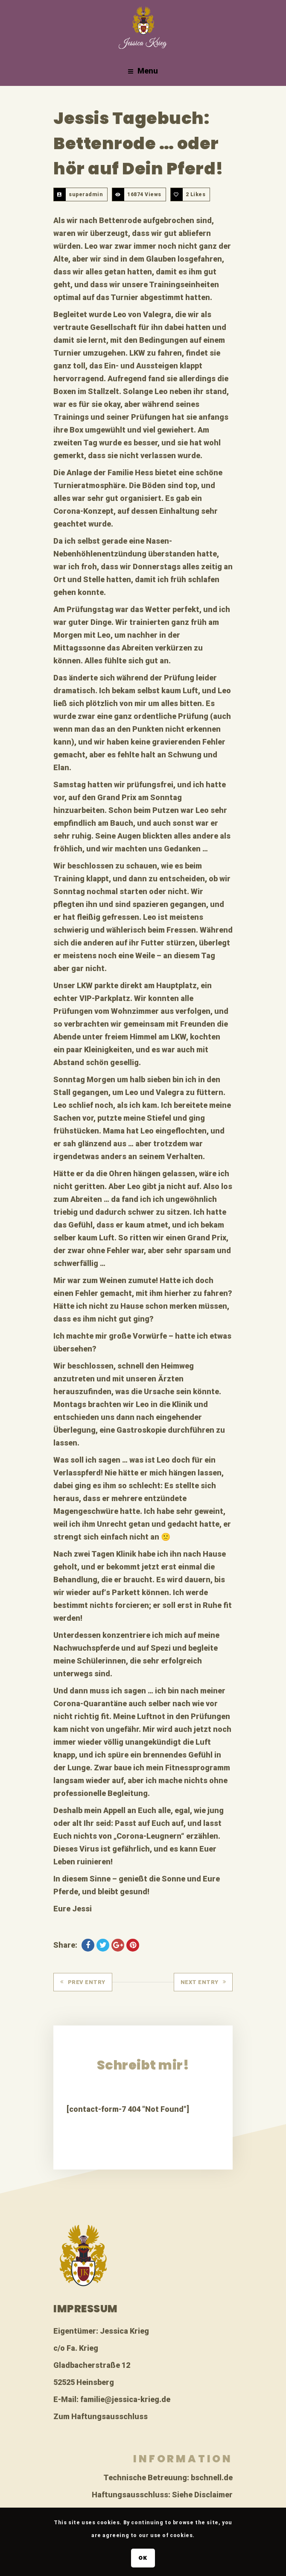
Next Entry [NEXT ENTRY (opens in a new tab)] (203, 1982)
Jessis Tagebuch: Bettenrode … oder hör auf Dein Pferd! (138, 143)
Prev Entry (82, 1982)
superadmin (86, 194)
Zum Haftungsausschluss (100, 2416)
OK (142, 2557)
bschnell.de (212, 2477)
